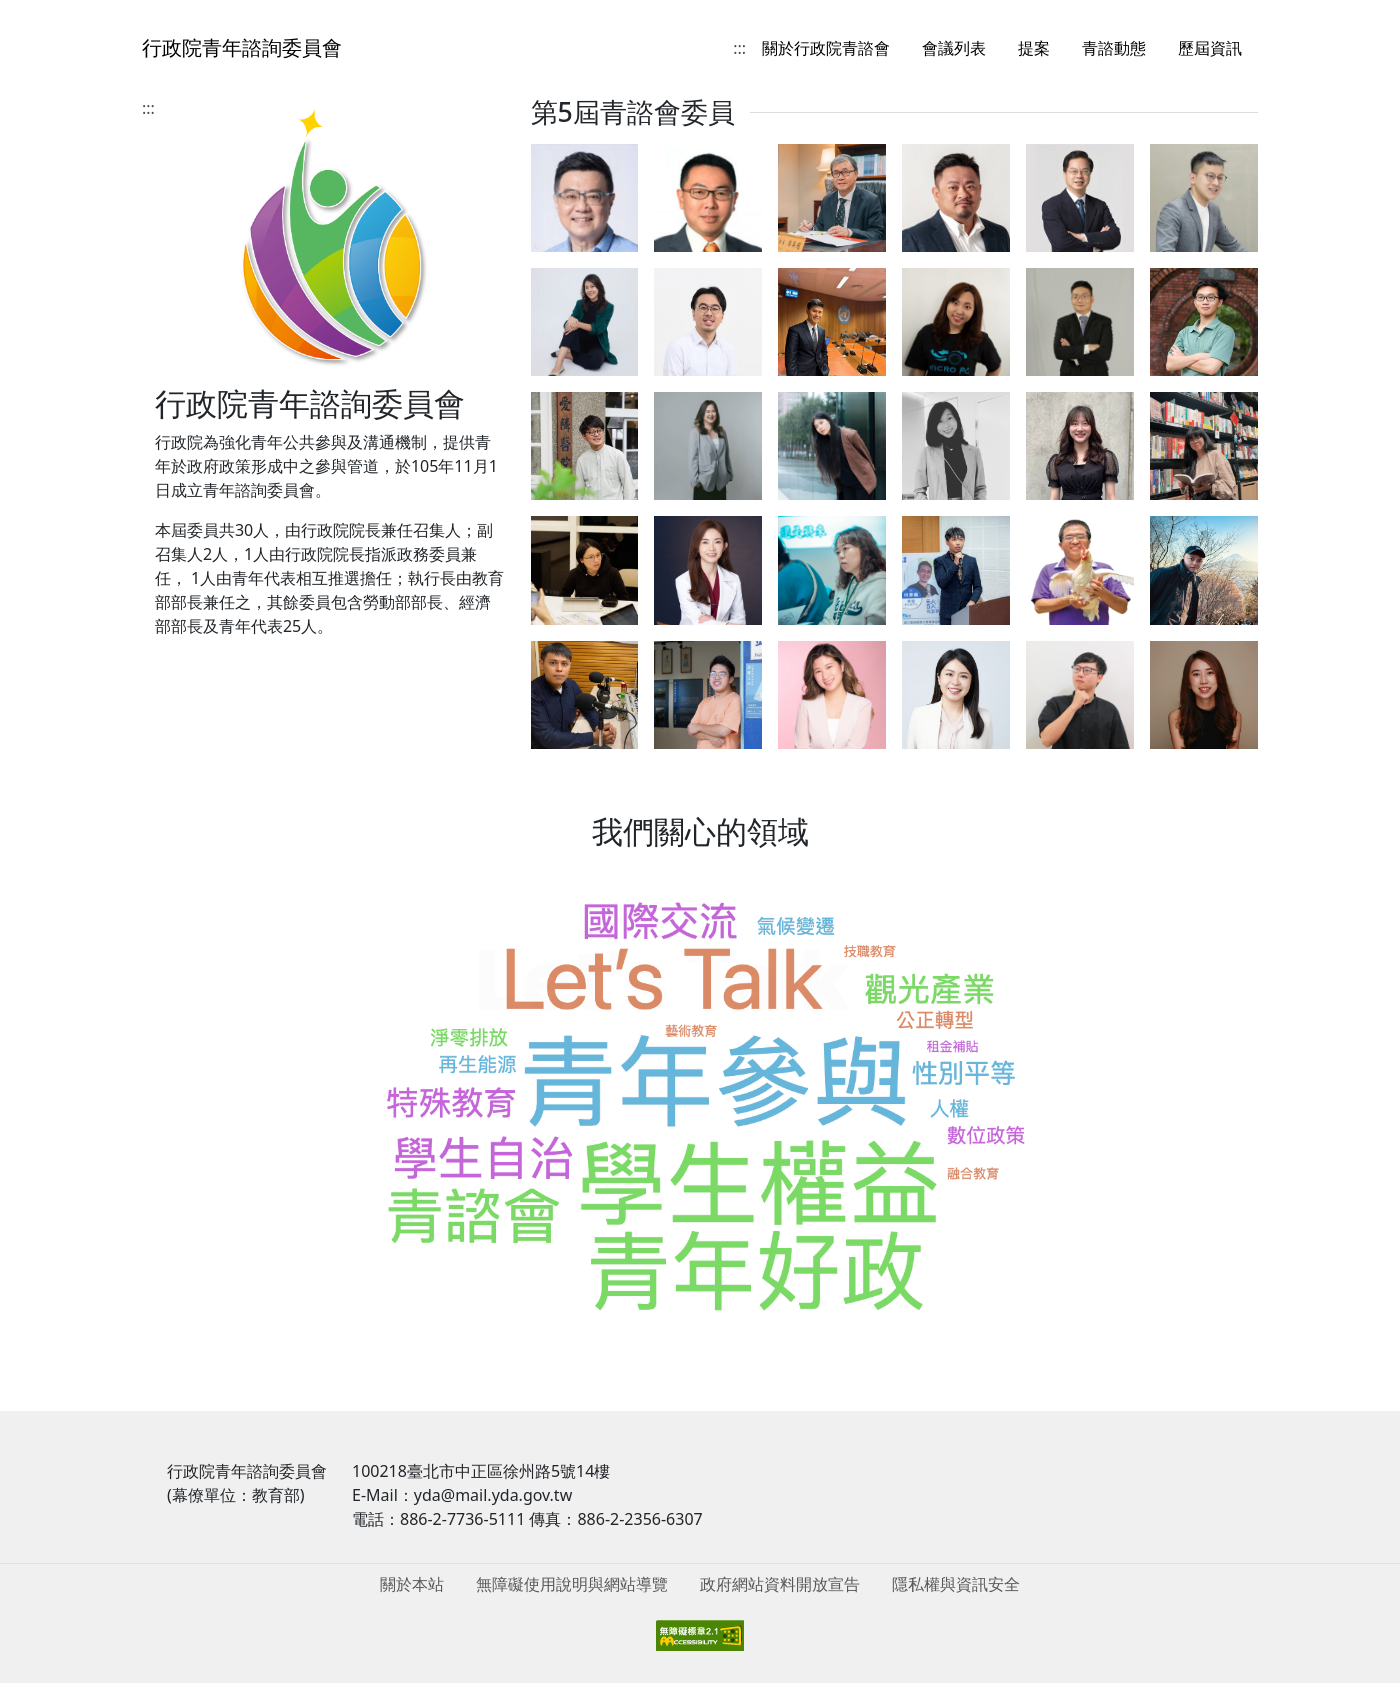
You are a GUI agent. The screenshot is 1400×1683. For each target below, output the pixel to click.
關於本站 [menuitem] (412, 1584)
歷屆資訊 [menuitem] (1210, 48)
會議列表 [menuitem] (954, 48)
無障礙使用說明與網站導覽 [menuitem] (572, 1584)
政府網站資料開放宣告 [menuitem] (780, 1584)
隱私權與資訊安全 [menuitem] (956, 1584)
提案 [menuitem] (1034, 48)
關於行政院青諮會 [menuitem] (826, 48)
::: (739, 48)
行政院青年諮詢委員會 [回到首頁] (242, 47)
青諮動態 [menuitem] (1114, 48)
